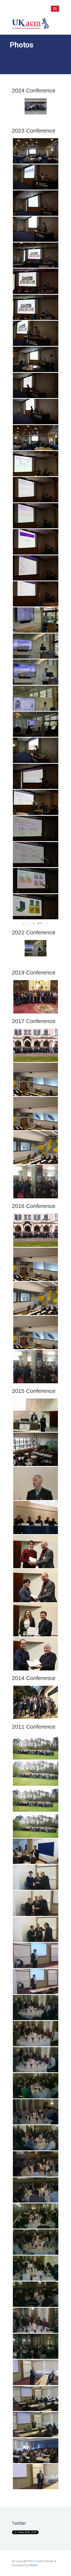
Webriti (33, 2565)
